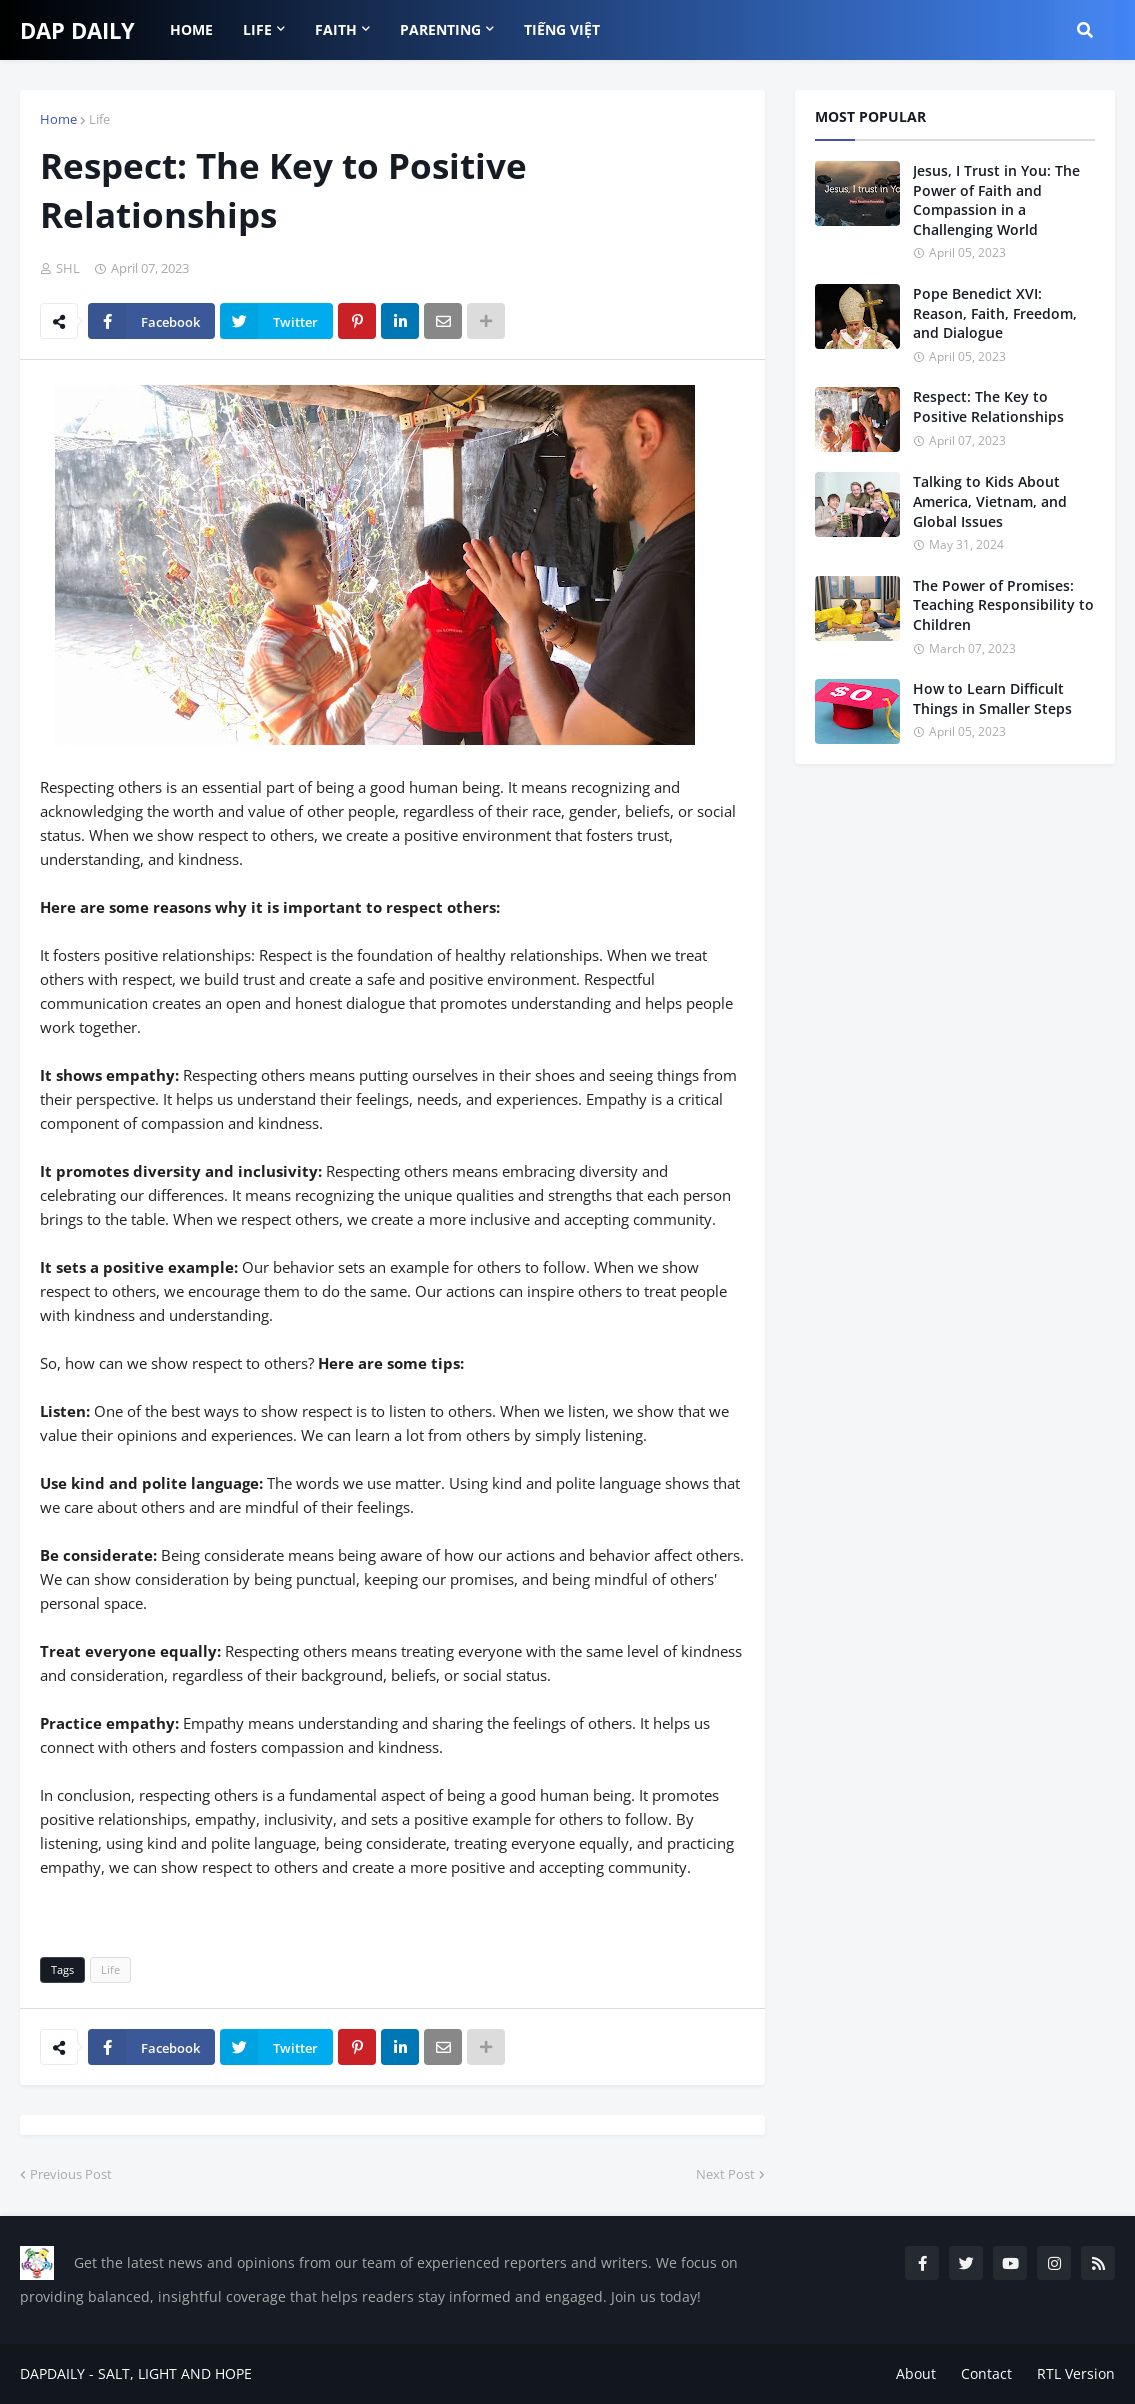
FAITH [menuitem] (336, 29)
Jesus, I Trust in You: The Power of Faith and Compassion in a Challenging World (996, 200)
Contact (986, 2373)
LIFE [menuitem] (257, 29)
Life (99, 119)
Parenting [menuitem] (440, 29)
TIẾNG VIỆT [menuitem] (562, 29)
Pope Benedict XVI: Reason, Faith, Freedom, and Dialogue (995, 313)
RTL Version (1076, 2373)
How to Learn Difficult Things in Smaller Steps (992, 698)
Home (58, 119)
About (916, 2373)
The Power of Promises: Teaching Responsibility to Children (1003, 605)
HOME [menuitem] (191, 29)
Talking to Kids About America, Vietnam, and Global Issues (990, 501)
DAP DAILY (77, 30)
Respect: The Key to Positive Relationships (988, 406)
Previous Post (71, 2174)
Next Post (725, 2174)
